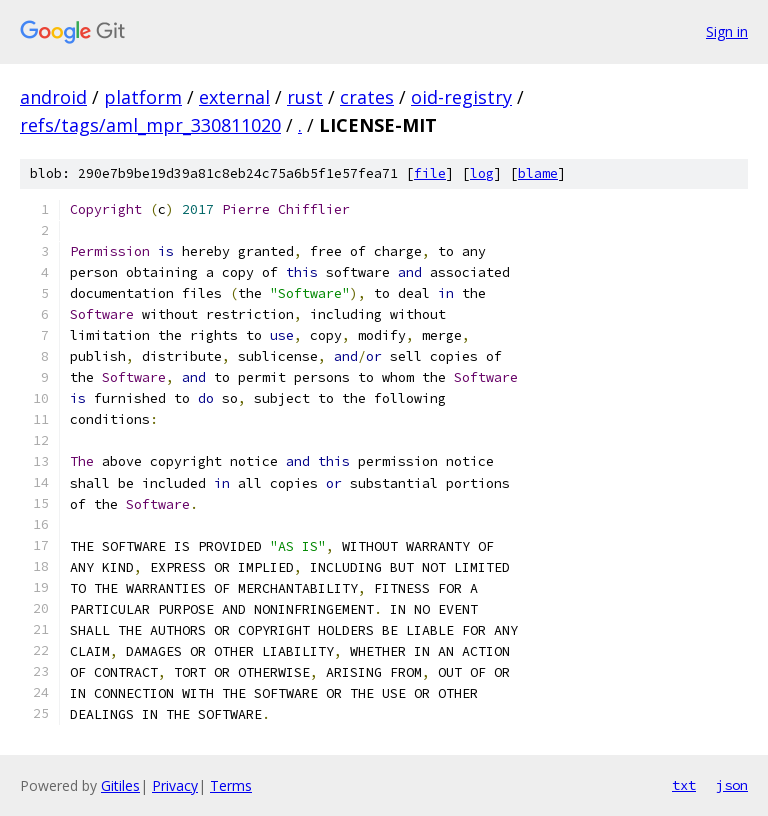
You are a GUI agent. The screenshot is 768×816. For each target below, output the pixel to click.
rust (305, 97)
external (234, 97)
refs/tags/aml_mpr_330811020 (150, 125)
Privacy (175, 785)
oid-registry (461, 97)
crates (367, 97)
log (482, 173)
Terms (231, 785)
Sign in (727, 31)
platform (143, 97)
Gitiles (120, 785)
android (53, 97)
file (430, 173)
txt (684, 785)
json (732, 785)
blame (538, 173)
